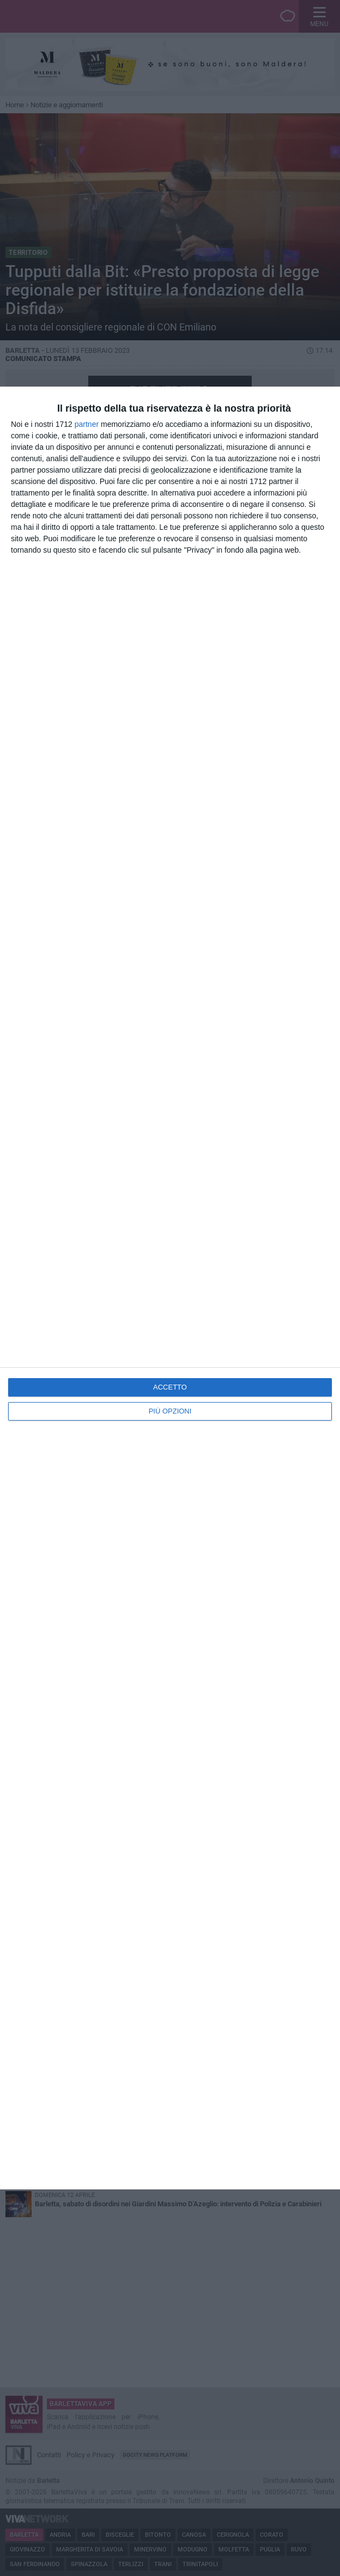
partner (87, 424)
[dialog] (170, 1288)
